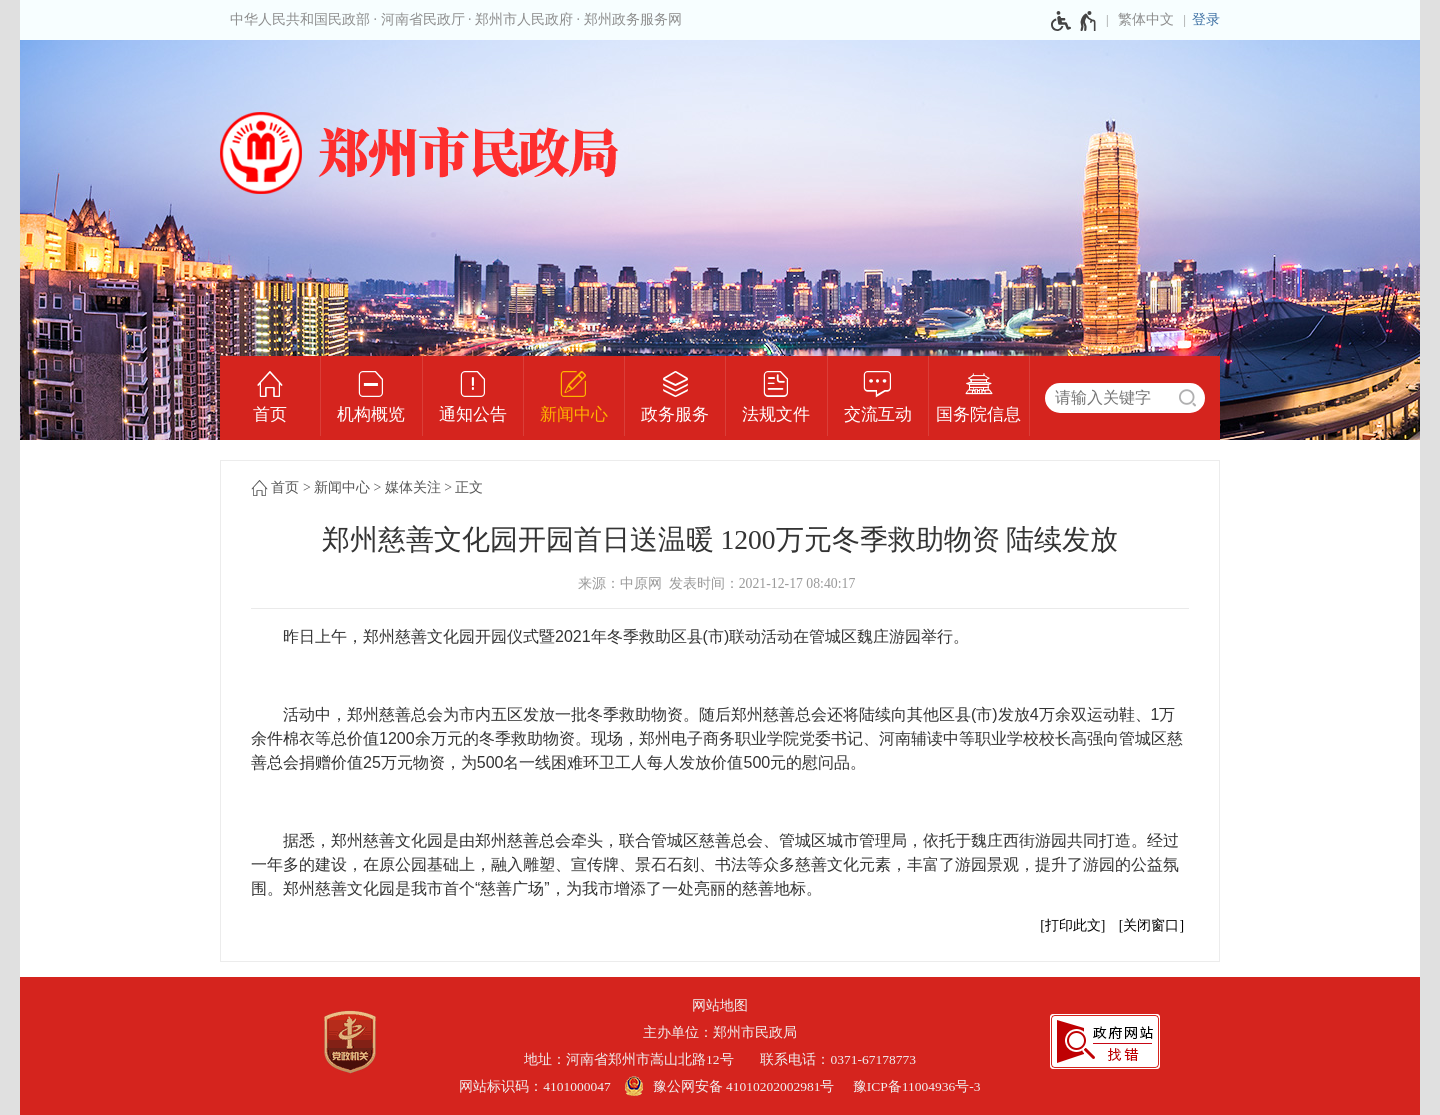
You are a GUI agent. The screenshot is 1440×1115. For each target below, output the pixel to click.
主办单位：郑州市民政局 (720, 1032)
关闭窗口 (1151, 925)
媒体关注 (413, 487)
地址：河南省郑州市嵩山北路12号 (635, 1059)
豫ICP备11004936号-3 (917, 1086)
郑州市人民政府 (524, 19)
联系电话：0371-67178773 (838, 1059)
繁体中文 (1146, 19)
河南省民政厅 (423, 19)
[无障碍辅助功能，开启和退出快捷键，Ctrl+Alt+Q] (1074, 21)
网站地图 (720, 1005)
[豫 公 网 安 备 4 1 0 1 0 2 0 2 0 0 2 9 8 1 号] (731, 1086)
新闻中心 (342, 487)
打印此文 (1073, 925)
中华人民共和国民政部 (300, 19)
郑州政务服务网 (633, 19)
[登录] (1206, 20)
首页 (285, 487)
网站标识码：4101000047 (535, 1086)
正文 (469, 487)
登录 (1206, 19)
